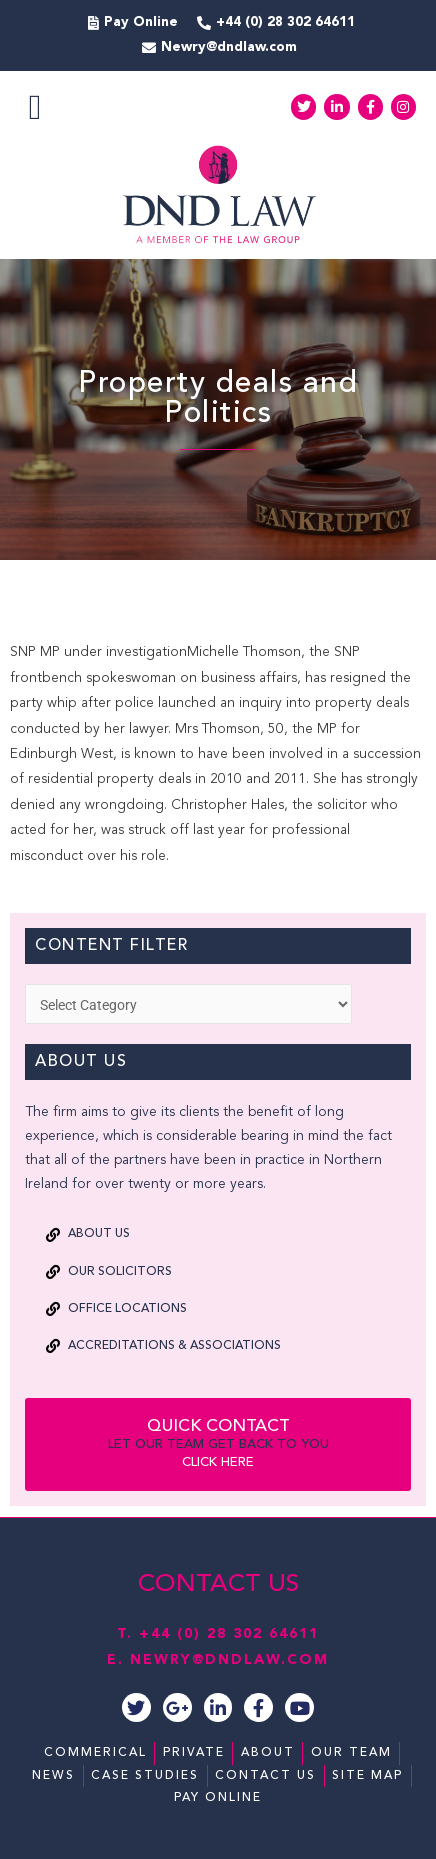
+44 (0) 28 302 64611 (229, 1634)
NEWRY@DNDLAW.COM (229, 1660)
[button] (35, 107)
